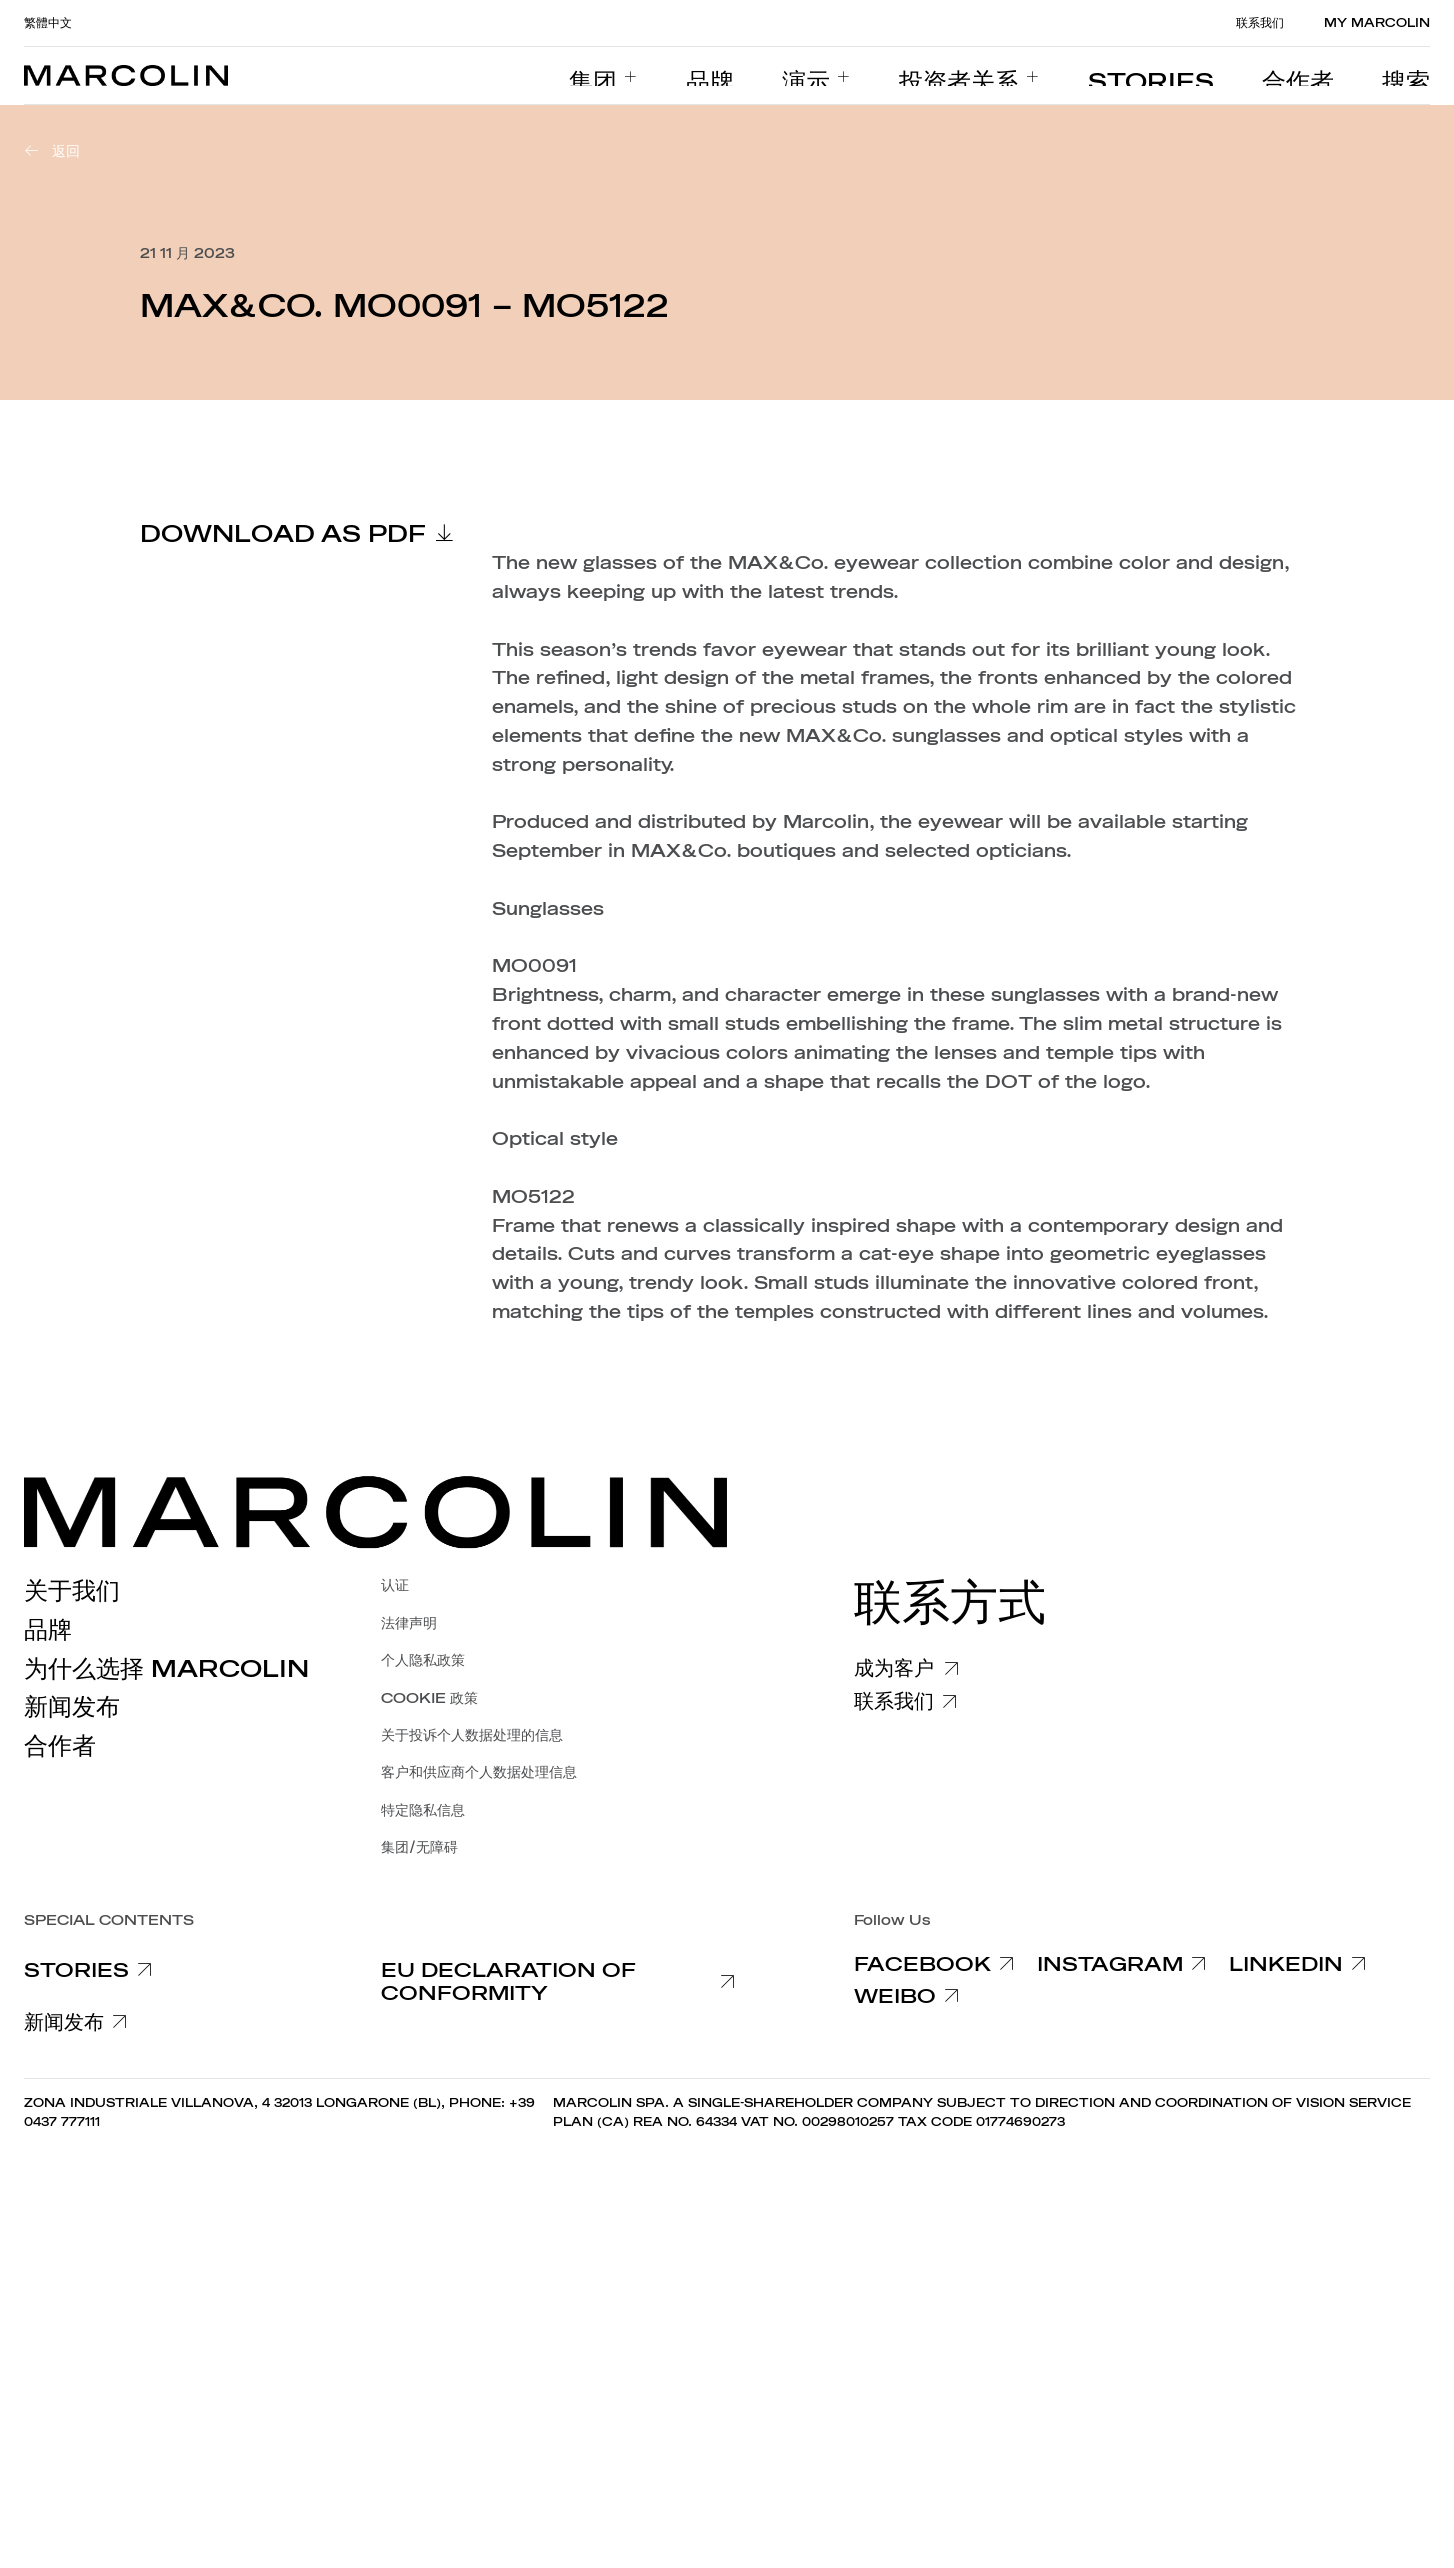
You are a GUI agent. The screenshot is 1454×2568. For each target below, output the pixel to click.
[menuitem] (763, 76)
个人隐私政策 (423, 1660)
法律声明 (409, 1623)
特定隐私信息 (423, 1810)
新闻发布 (72, 1707)
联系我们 (1260, 23)
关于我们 (72, 1591)
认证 (395, 1585)
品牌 (48, 1630)
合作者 (60, 1746)
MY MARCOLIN (1377, 23)
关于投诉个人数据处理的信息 (472, 1735)
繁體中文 (48, 23)
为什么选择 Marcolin (166, 1669)
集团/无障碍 (419, 1847)
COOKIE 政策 (429, 1698)
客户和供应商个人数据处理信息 (479, 1772)
